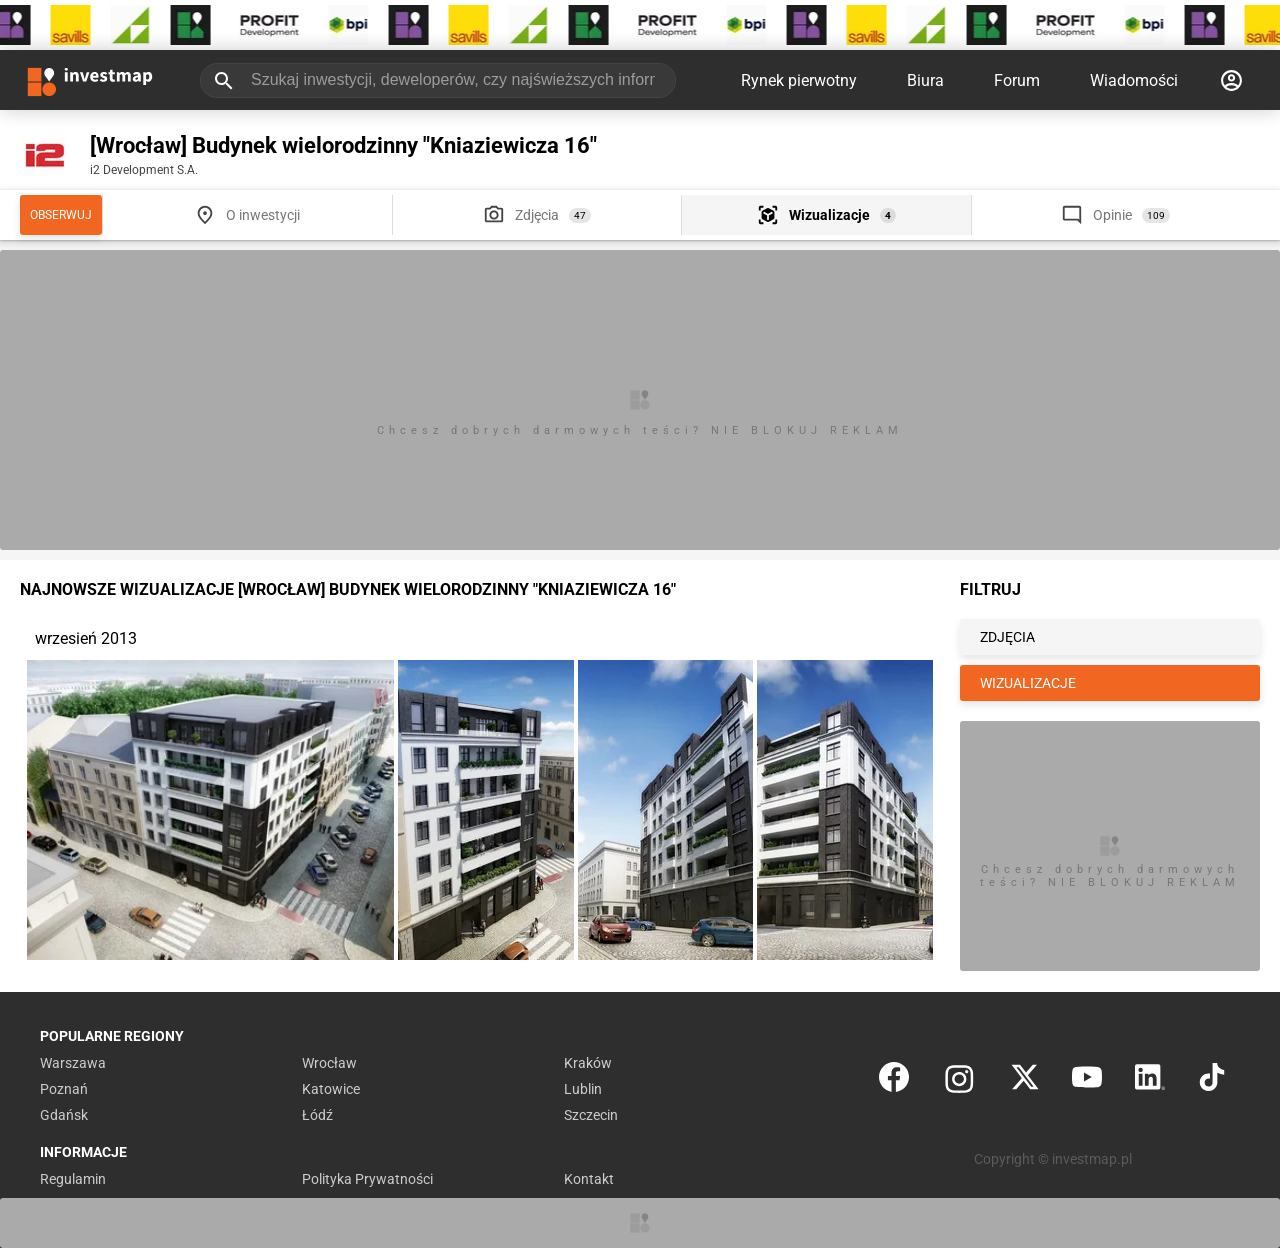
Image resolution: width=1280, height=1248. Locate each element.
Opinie (1112, 215)
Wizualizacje (829, 215)
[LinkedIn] (1150, 1081)
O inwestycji (263, 215)
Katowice (331, 1089)
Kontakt (589, 1179)
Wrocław (329, 1063)
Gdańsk (64, 1115)
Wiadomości (1134, 80)
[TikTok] (1212, 1081)
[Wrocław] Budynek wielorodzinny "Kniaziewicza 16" (343, 145)
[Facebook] (894, 1081)
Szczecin (591, 1115)
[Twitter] (1025, 1081)
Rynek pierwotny (799, 80)
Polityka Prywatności (367, 1179)
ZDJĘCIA (1007, 637)
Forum (1017, 80)
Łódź (317, 1115)
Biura (925, 80)
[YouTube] (1087, 1081)
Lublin (583, 1089)
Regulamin (73, 1179)
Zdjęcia (537, 215)
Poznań (64, 1089)
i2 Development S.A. (144, 170)
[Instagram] (959, 1081)
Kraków (588, 1063)
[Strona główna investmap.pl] (90, 80)
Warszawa (73, 1063)
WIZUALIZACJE (1028, 683)
